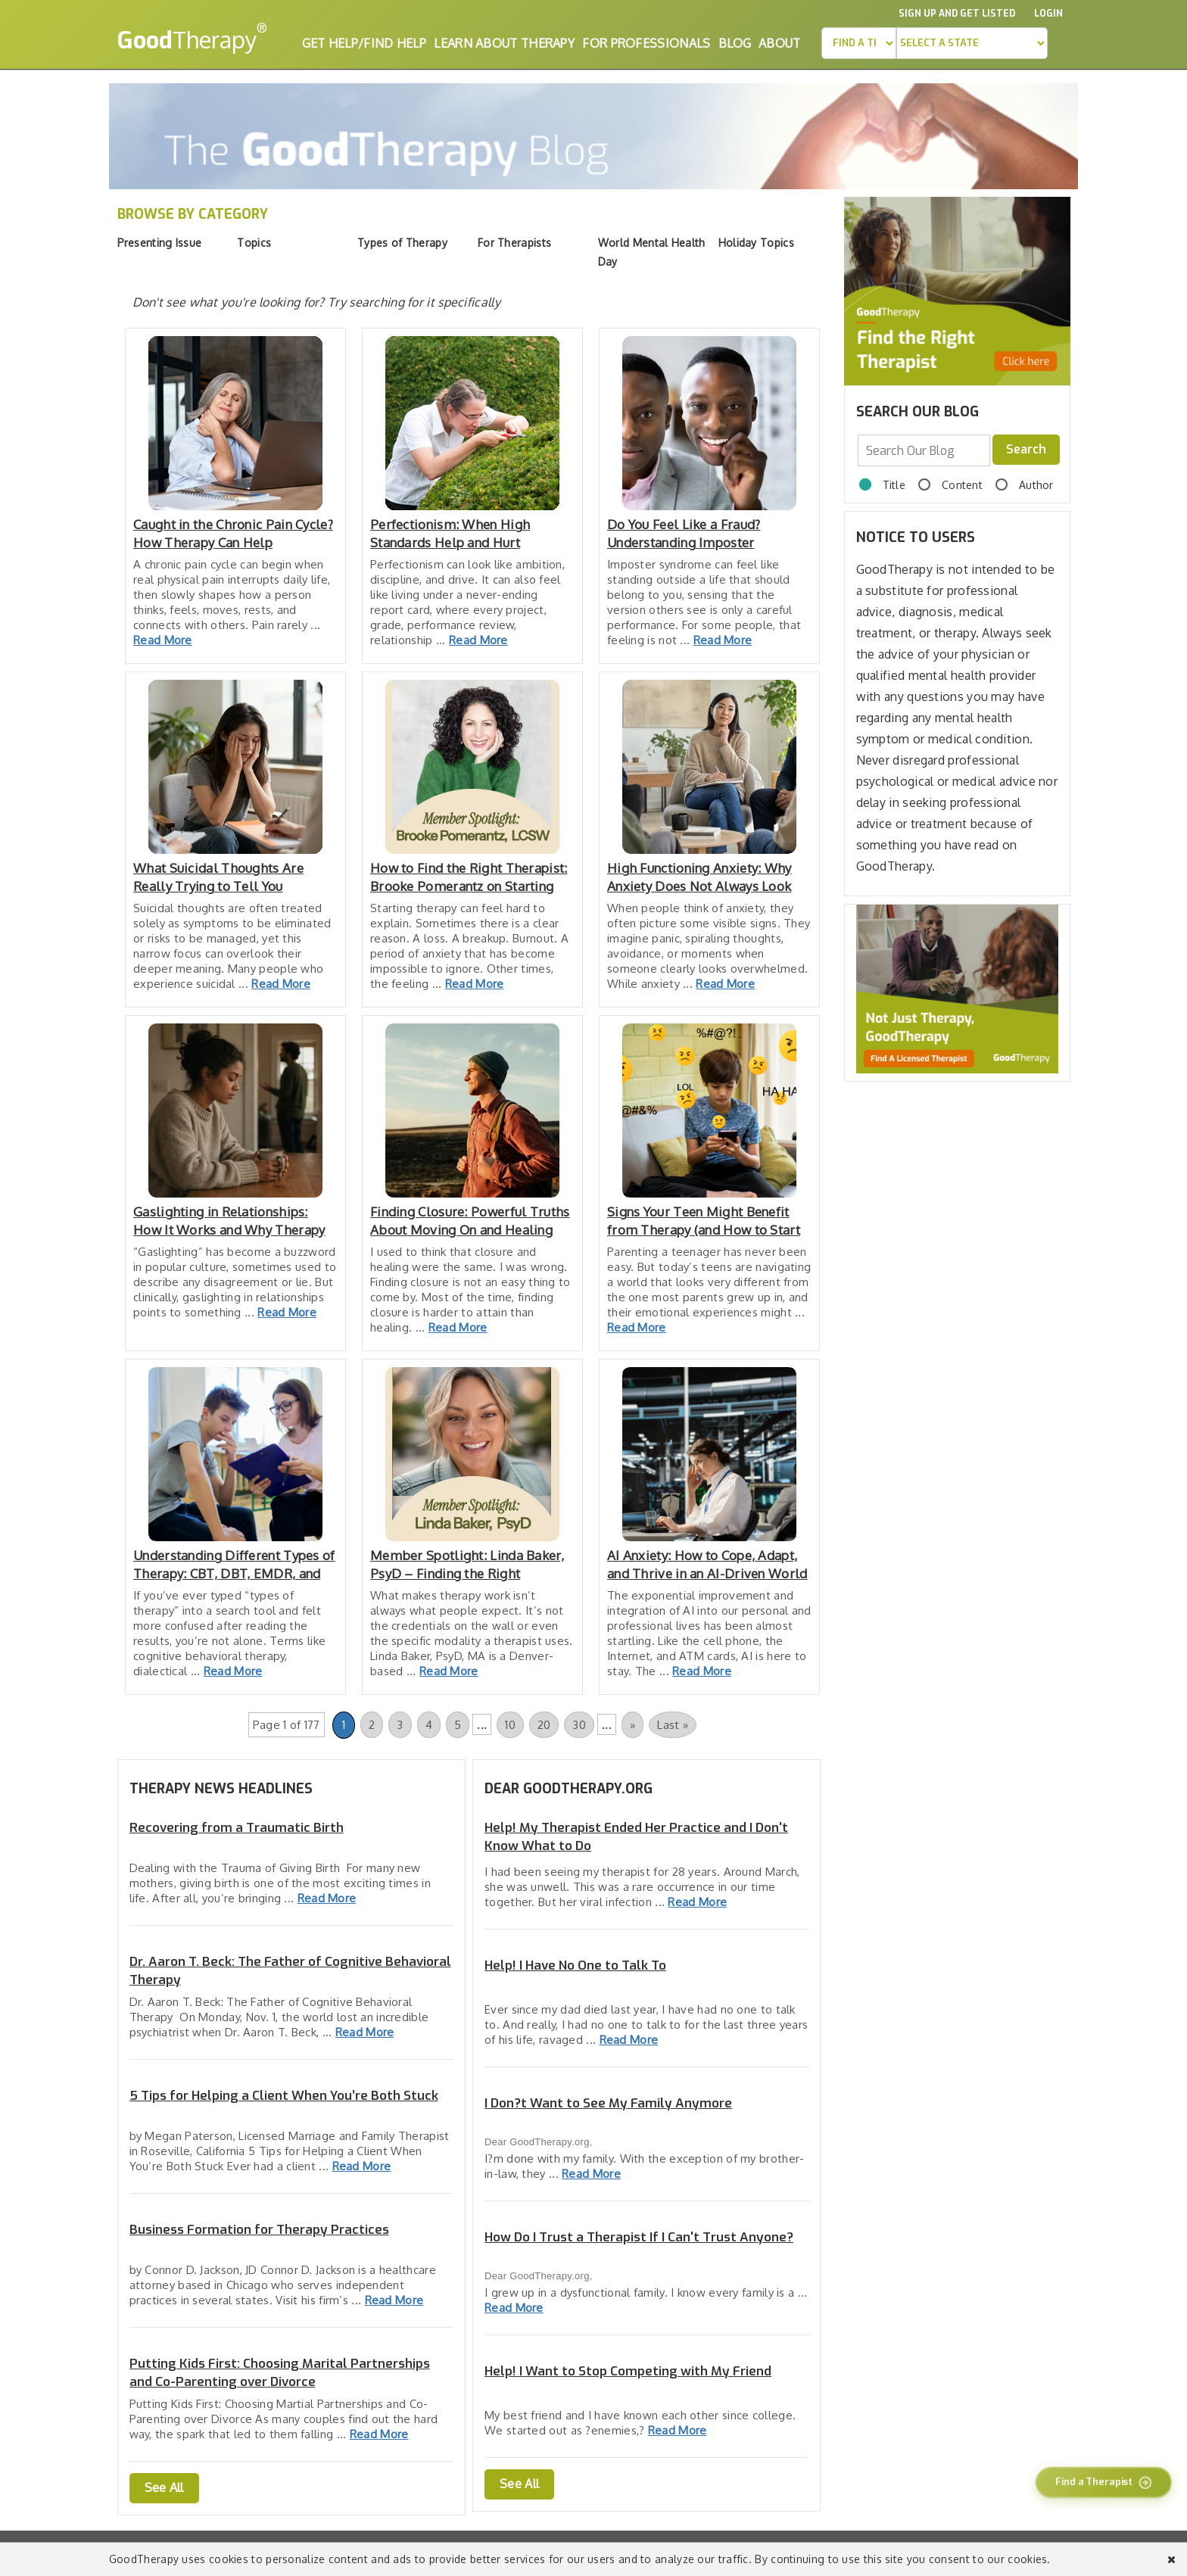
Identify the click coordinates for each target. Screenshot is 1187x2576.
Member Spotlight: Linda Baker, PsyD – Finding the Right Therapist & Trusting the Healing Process (470, 1565)
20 (544, 1725)
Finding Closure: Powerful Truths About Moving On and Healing (470, 1221)
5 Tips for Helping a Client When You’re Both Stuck (283, 2095)
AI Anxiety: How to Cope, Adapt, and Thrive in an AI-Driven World (707, 1564)
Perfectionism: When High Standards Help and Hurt (450, 533)
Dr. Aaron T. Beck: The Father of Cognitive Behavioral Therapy (290, 1971)
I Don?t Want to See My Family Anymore (608, 2103)
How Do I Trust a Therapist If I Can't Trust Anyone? (638, 2237)
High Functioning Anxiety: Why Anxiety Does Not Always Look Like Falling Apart (699, 878)
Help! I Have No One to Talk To (575, 1965)
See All (164, 2487)
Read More (162, 640)
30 (579, 1725)
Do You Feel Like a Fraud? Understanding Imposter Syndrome (684, 534)
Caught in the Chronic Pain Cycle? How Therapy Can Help (233, 533)
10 (510, 1725)
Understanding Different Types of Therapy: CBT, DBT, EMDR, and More (234, 1565)
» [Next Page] (632, 1725)
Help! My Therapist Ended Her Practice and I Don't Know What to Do (636, 1837)
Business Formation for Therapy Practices (259, 2229)
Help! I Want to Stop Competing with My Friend (627, 2371)
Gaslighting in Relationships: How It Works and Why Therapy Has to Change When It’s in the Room (229, 1221)
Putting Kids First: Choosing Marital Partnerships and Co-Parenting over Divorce (279, 2373)
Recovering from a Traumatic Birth (236, 1827)
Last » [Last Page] (672, 1725)
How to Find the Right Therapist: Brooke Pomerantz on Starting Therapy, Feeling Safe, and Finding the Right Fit (469, 878)
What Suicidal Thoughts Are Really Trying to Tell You (218, 877)
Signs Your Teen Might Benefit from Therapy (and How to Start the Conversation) (703, 1221)
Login (1048, 14)
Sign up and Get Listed (957, 14)
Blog (734, 43)
